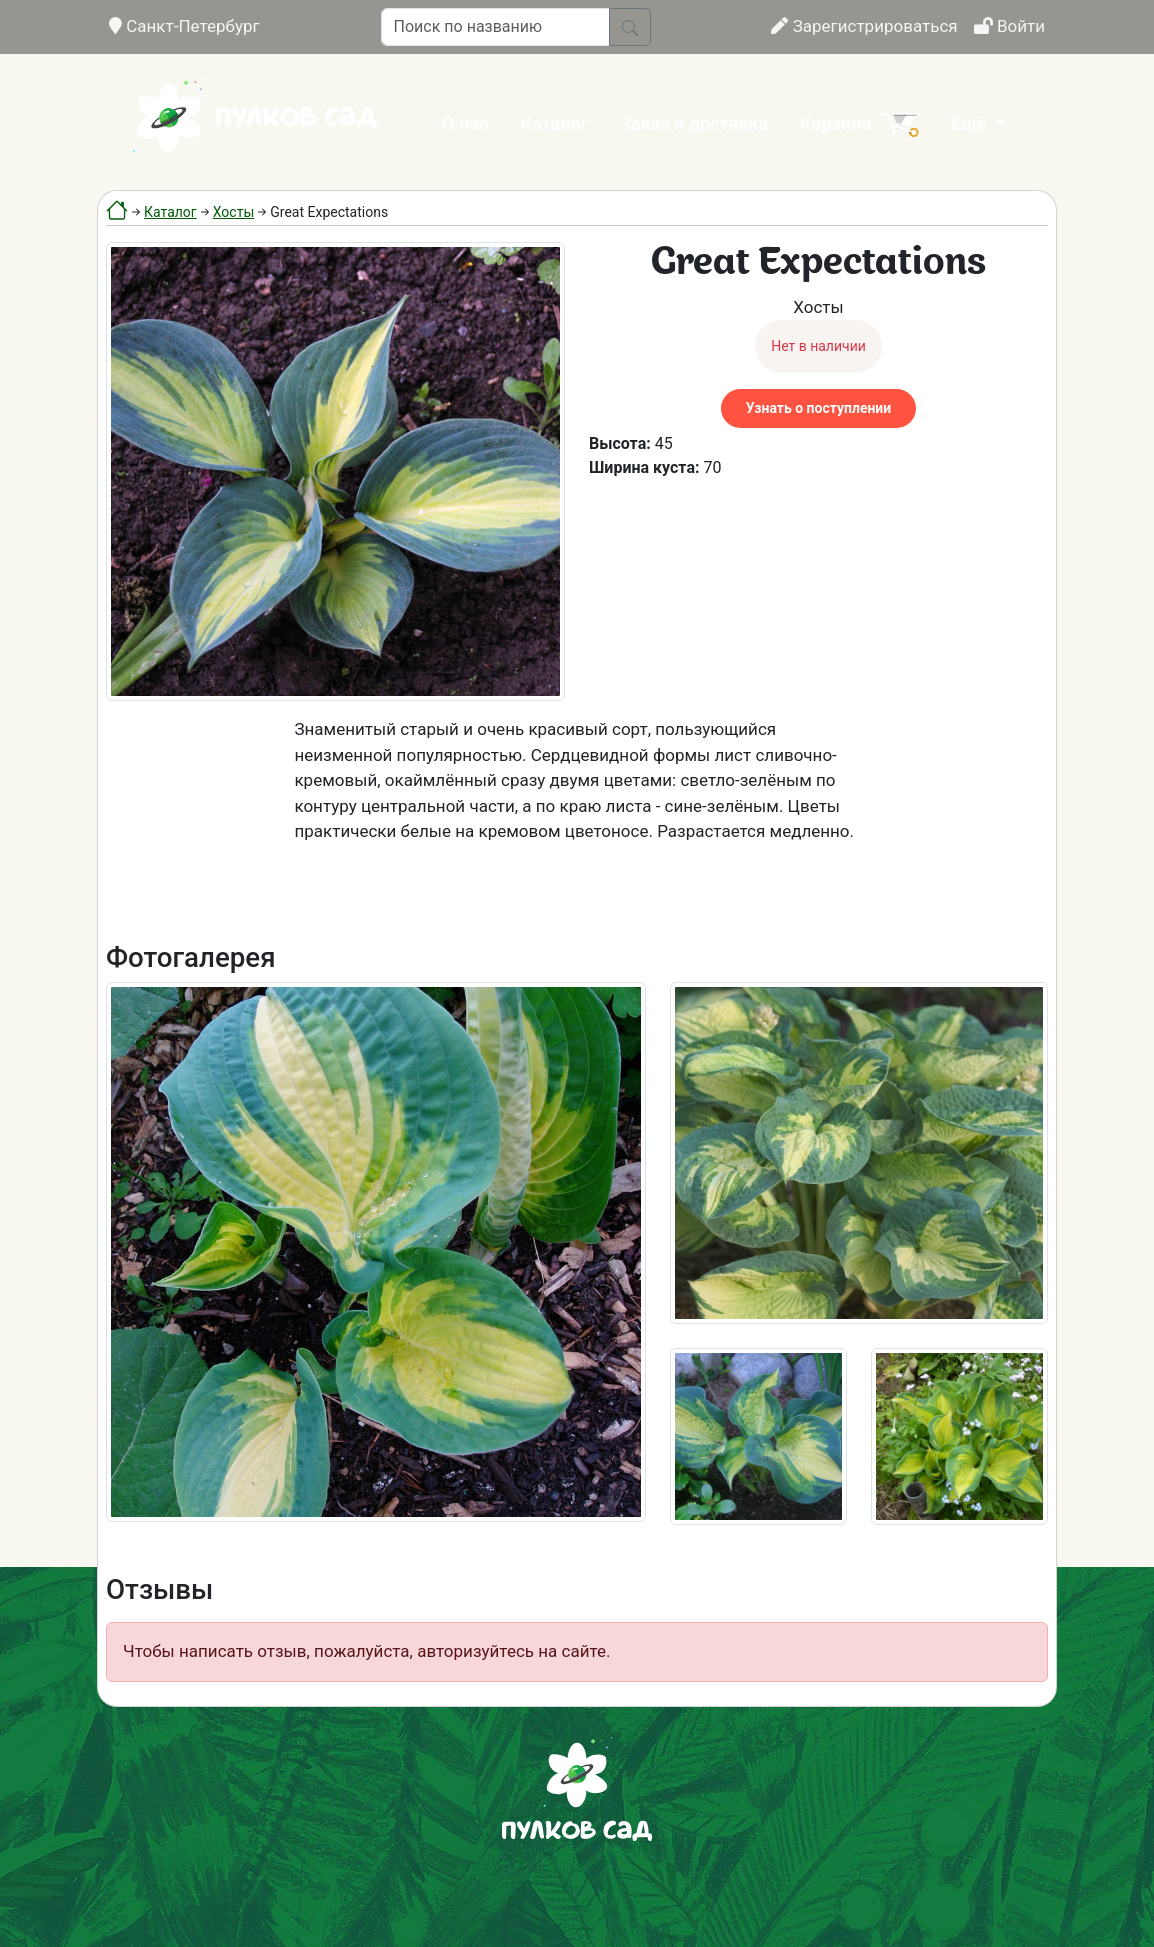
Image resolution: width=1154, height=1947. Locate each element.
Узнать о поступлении (818, 408)
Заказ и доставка (694, 123)
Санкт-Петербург (184, 26)
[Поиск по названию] (495, 27)
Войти (1009, 26)
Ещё (971, 123)
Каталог (555, 123)
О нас (465, 123)
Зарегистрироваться (864, 26)
